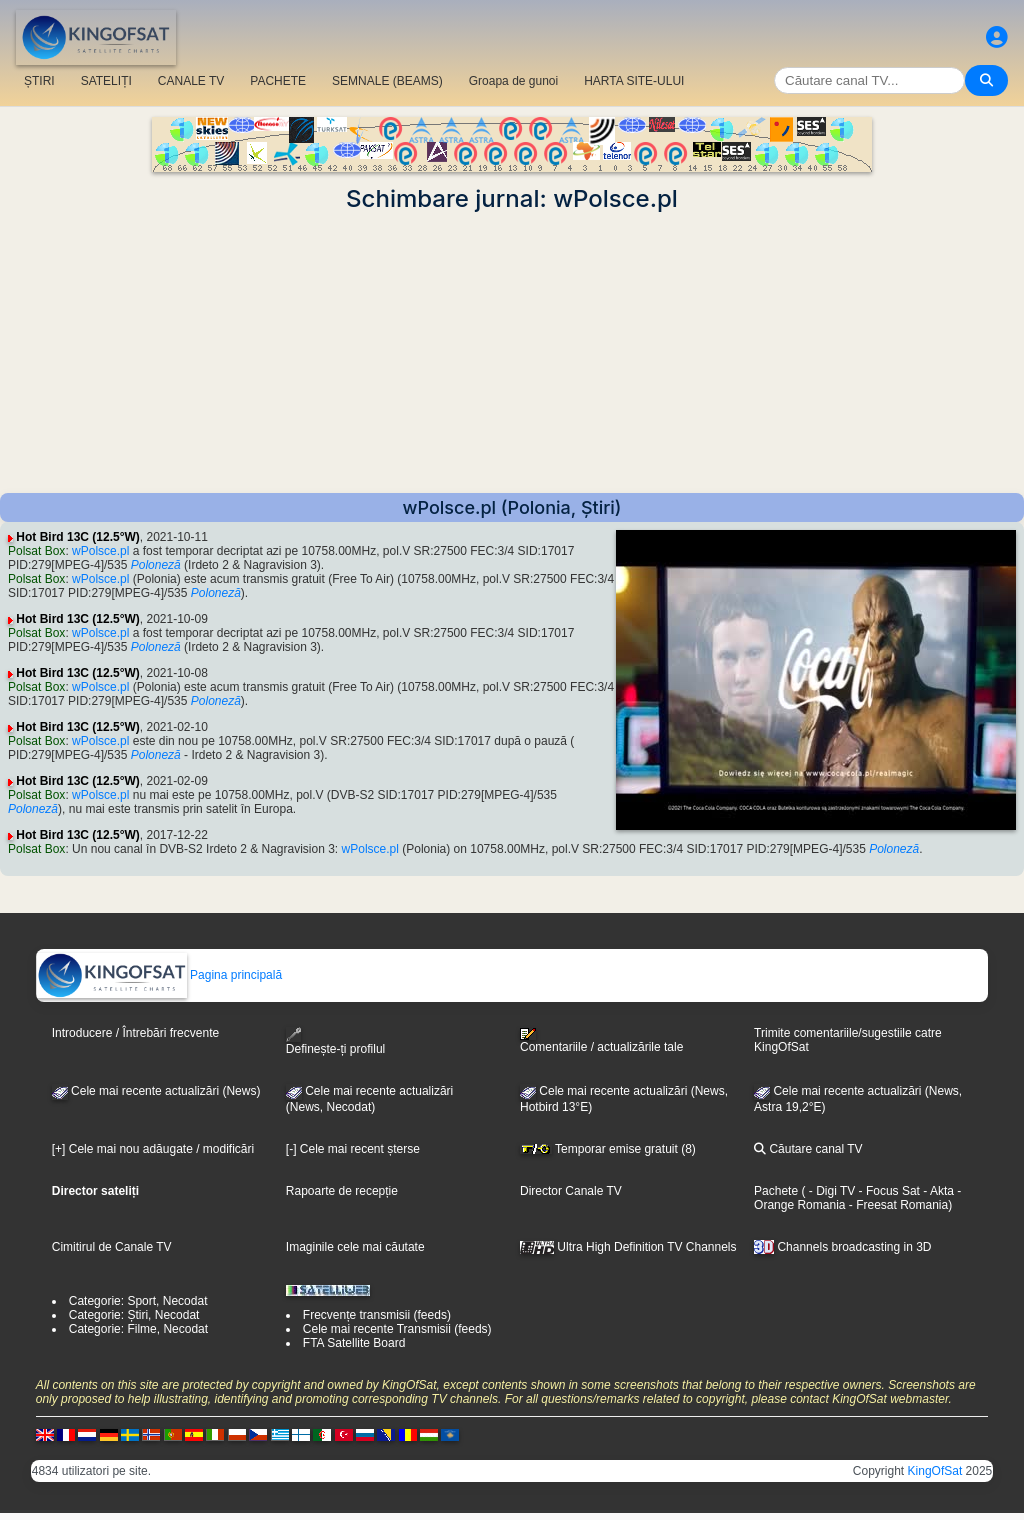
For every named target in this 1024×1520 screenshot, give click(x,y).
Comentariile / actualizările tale (601, 1041)
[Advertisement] (512, 353)
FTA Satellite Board (354, 1343)
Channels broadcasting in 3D (842, 1247)
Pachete (776, 1191)
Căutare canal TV (808, 1149)
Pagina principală (159, 975)
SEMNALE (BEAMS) (387, 81)
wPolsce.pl (100, 551)
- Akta (937, 1191)
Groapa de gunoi (513, 81)
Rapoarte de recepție (342, 1191)
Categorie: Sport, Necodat (138, 1301)
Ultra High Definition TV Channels (628, 1247)
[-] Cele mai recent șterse (353, 1149)
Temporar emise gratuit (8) (608, 1149)
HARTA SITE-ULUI (634, 81)
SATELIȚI (106, 81)
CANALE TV (191, 81)
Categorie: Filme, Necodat (138, 1329)
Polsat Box (36, 551)
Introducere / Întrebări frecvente (135, 1033)
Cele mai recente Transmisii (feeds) (397, 1329)
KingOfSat (935, 1471)
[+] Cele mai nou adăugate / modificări (153, 1149)
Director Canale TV (571, 1191)
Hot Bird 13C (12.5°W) (77, 537)
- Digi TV (832, 1191)
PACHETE (278, 81)
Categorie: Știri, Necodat (134, 1315)
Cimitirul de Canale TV (112, 1247)
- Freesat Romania (896, 1205)
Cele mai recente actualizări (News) (156, 1091)
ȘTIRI (39, 81)
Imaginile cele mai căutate (355, 1247)
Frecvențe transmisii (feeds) (377, 1315)
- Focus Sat (887, 1191)
